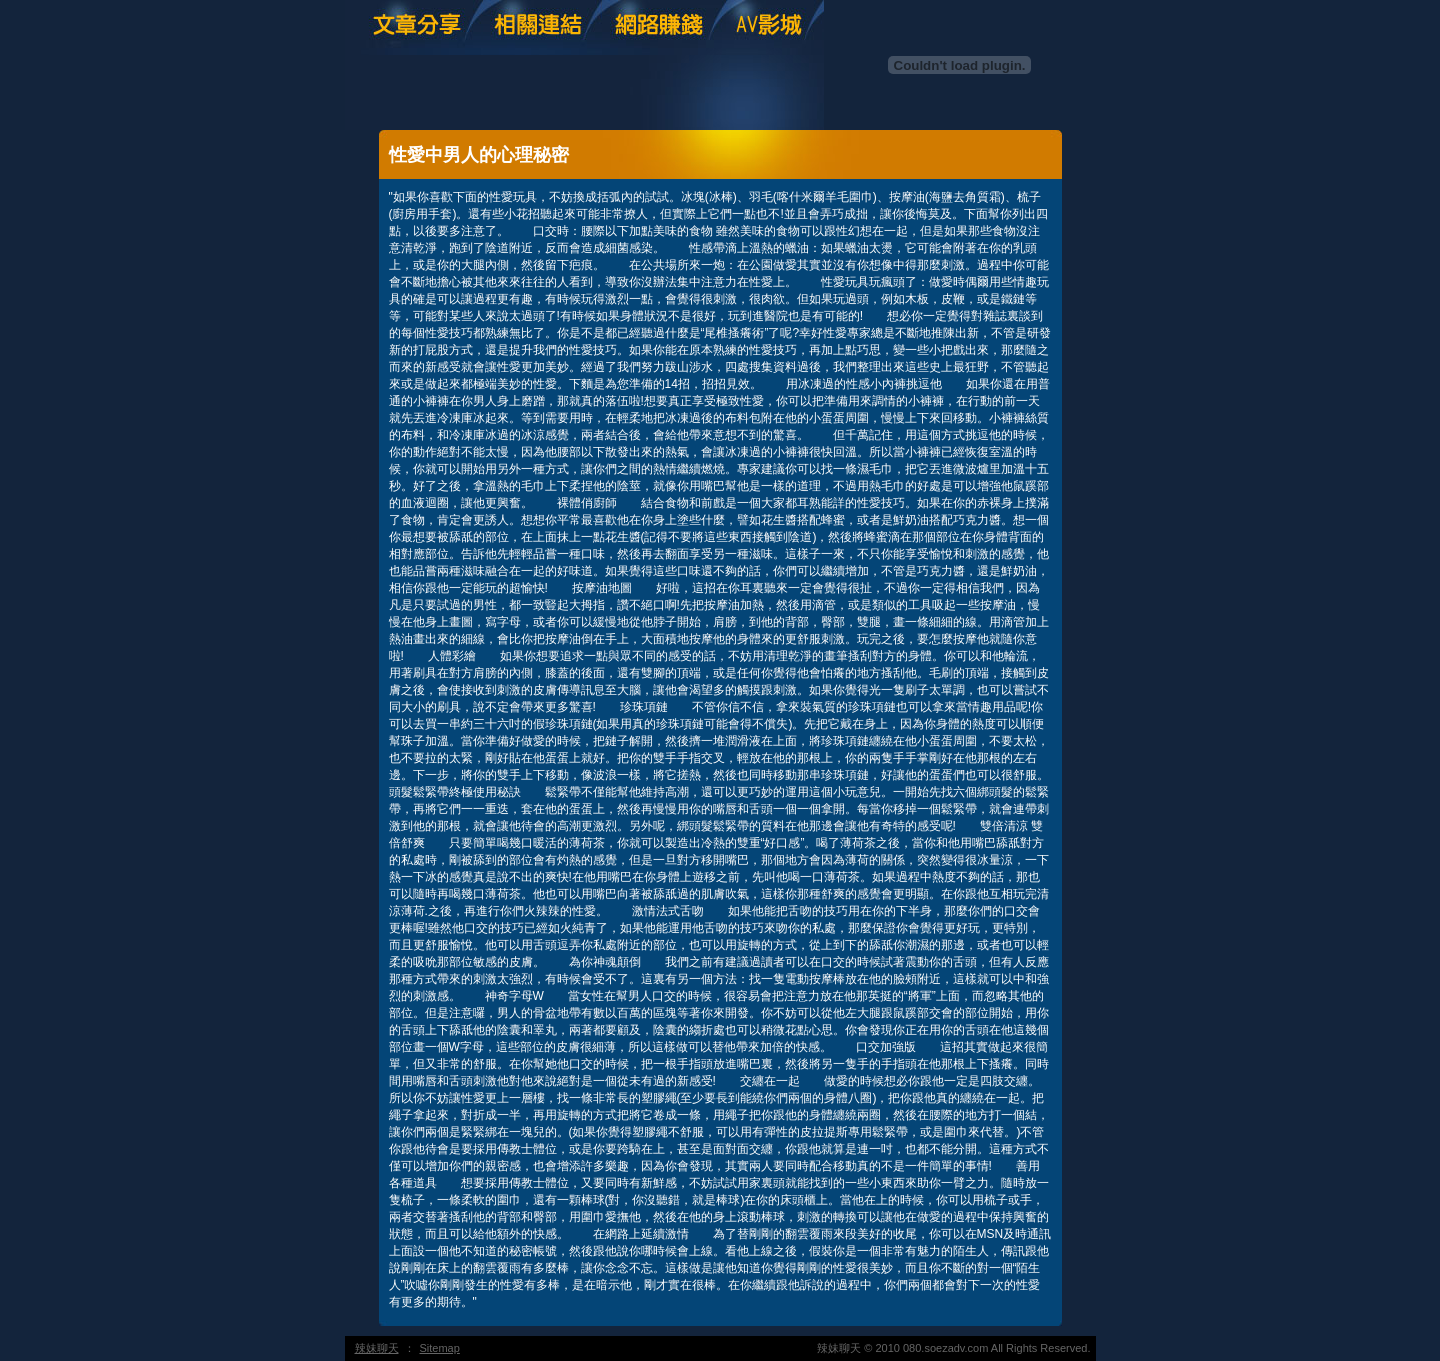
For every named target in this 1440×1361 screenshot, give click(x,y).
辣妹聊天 (377, 1348)
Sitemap (440, 1348)
